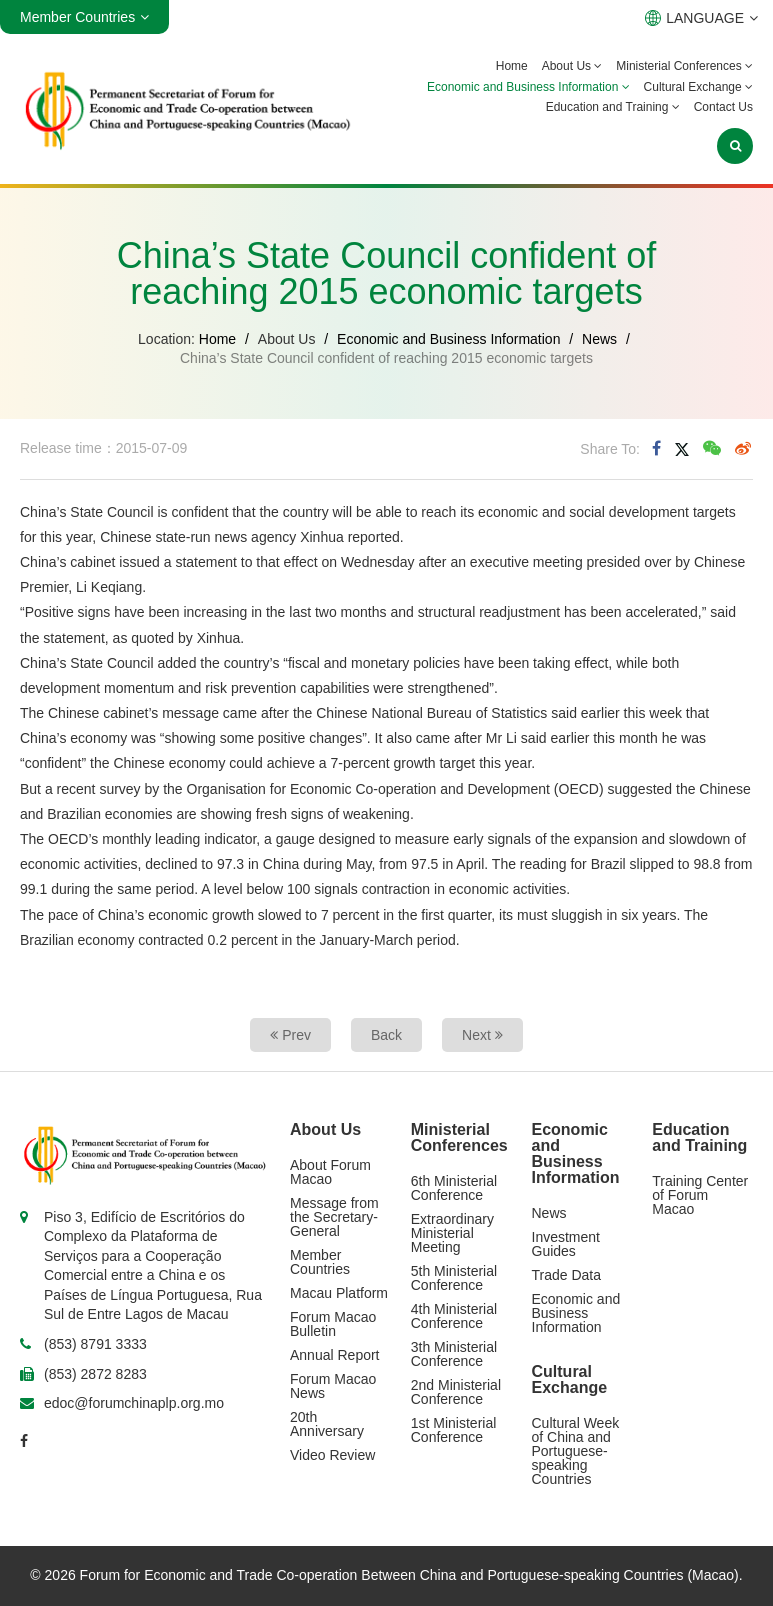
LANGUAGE (701, 18)
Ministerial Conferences (684, 66)
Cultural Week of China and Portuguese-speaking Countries (576, 1451)
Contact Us (723, 107)
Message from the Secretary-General (334, 1217)
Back (386, 1035)
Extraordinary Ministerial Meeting (452, 1233)
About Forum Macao (330, 1172)
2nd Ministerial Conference (456, 1392)
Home (512, 66)
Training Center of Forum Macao (700, 1195)
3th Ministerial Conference (454, 1354)
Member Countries (320, 1262)
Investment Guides (566, 1244)
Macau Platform (339, 1293)
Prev (290, 1035)
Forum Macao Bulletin (333, 1324)
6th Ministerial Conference (454, 1188)
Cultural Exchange (698, 87)
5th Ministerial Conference (454, 1278)
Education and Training (613, 107)
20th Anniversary (327, 1424)
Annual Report (335, 1355)
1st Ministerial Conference (454, 1430)
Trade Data (567, 1275)
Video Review (332, 1455)
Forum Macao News (333, 1386)
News (599, 339)
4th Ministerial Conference (454, 1316)
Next (482, 1035)
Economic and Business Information (528, 87)
